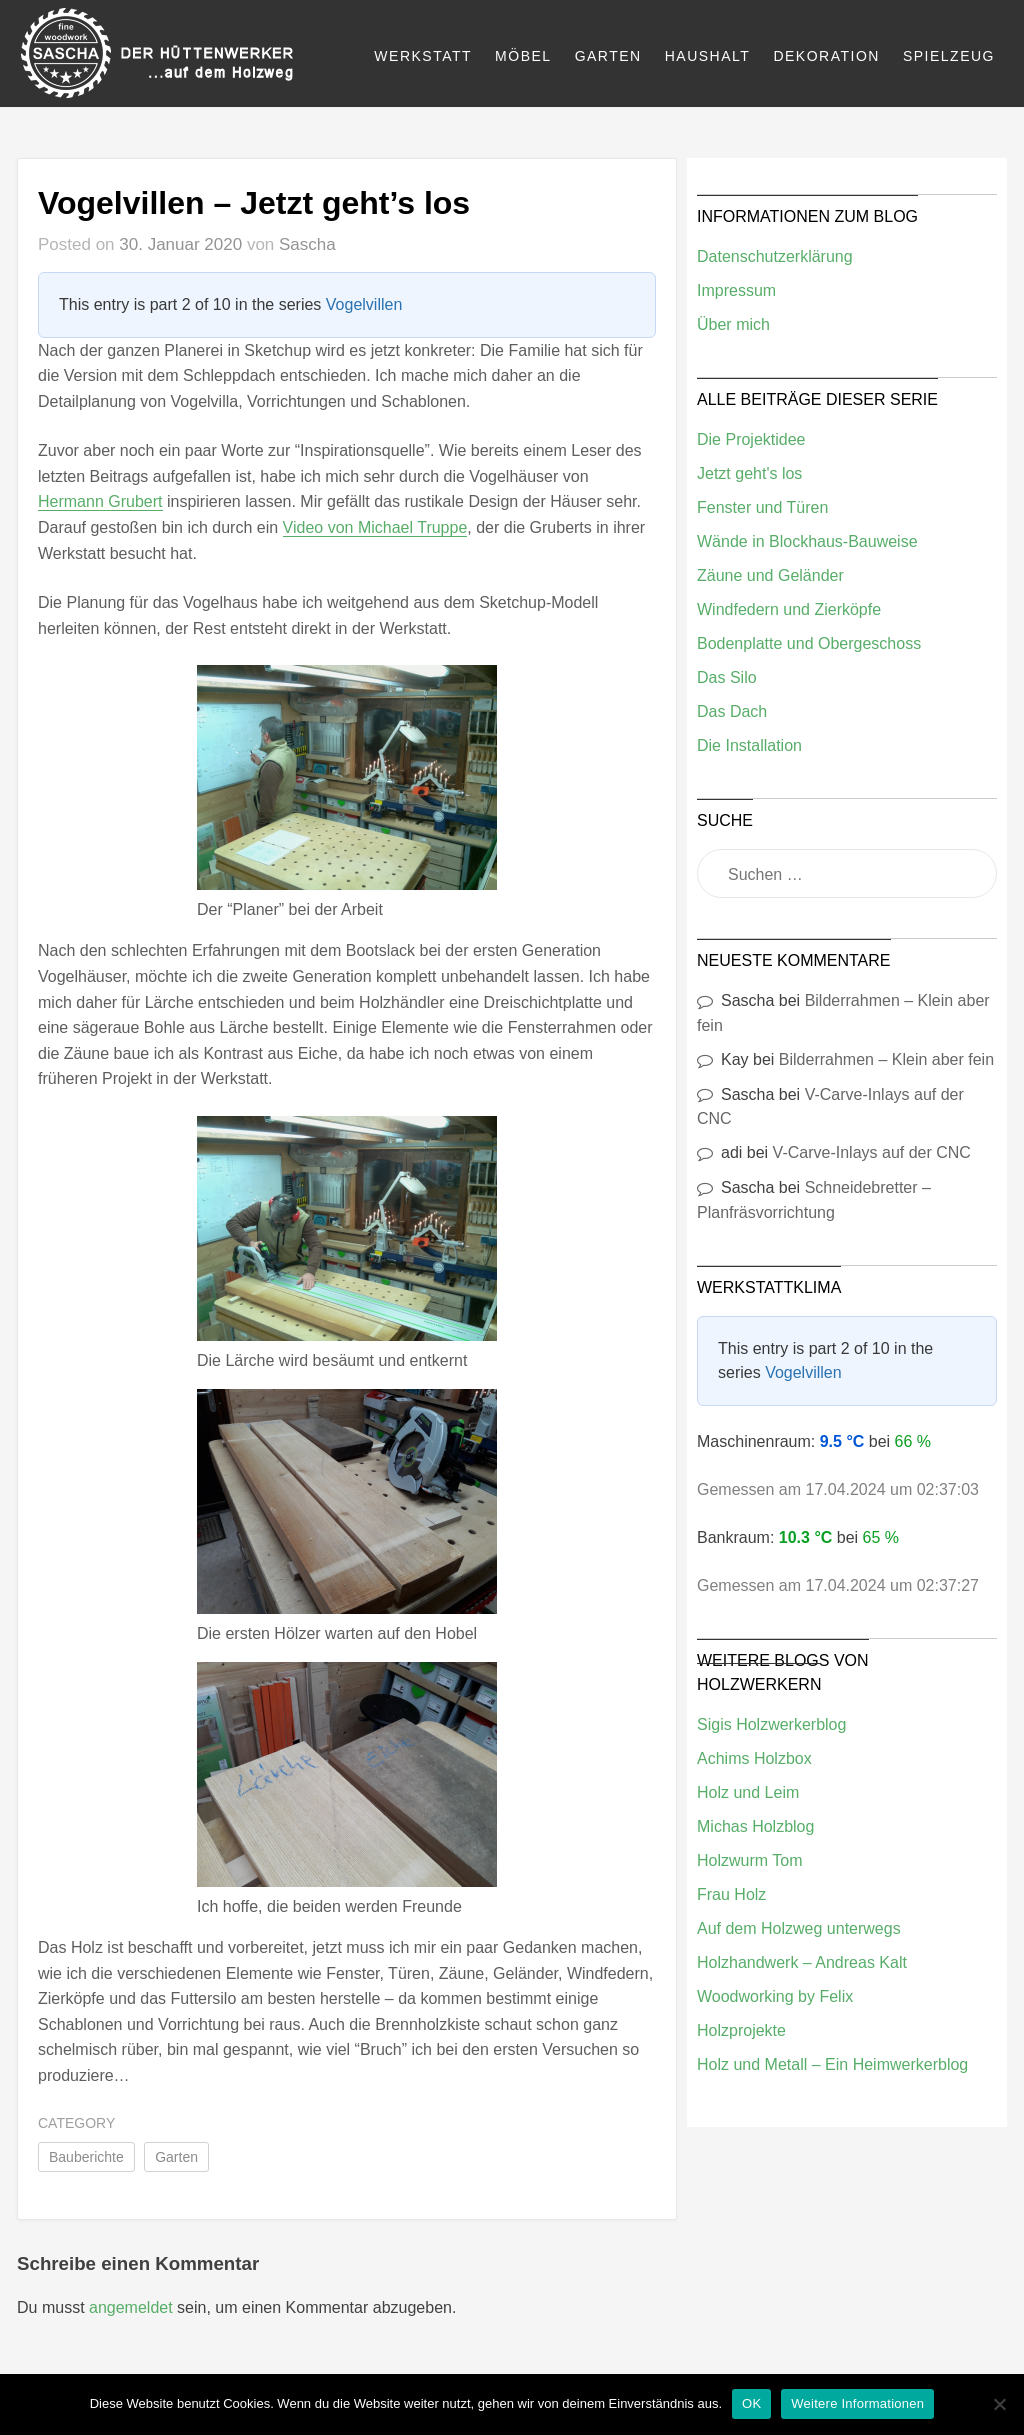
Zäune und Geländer (770, 575)
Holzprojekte (741, 2030)
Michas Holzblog (755, 1826)
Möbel (523, 56)
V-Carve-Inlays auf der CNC (872, 1152)
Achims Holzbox (754, 1758)
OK (751, 2403)
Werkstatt (423, 56)
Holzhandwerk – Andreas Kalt (802, 1962)
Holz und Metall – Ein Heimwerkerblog (832, 2064)
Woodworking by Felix (775, 1996)
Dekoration (826, 56)
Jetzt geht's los (749, 473)
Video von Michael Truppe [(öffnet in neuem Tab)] (375, 527)
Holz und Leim (748, 1792)
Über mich (733, 324)
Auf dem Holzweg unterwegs (799, 1928)
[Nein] (999, 2404)
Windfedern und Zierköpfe (789, 609)
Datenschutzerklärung (775, 256)
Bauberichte (86, 2157)
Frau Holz (731, 1894)
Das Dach (732, 711)
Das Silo (727, 677)
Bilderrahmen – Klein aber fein (886, 1059)
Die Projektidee (751, 439)
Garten (608, 56)
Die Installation (749, 745)
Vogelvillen (364, 304)
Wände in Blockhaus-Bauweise (807, 541)
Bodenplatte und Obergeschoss (809, 643)
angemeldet (131, 2307)
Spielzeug (949, 56)
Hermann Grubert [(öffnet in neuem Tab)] (100, 501)
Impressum (736, 290)
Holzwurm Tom (750, 1860)
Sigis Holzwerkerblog (771, 1724)
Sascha (307, 244)
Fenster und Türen (762, 507)
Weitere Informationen (857, 2403)
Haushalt (708, 56)
